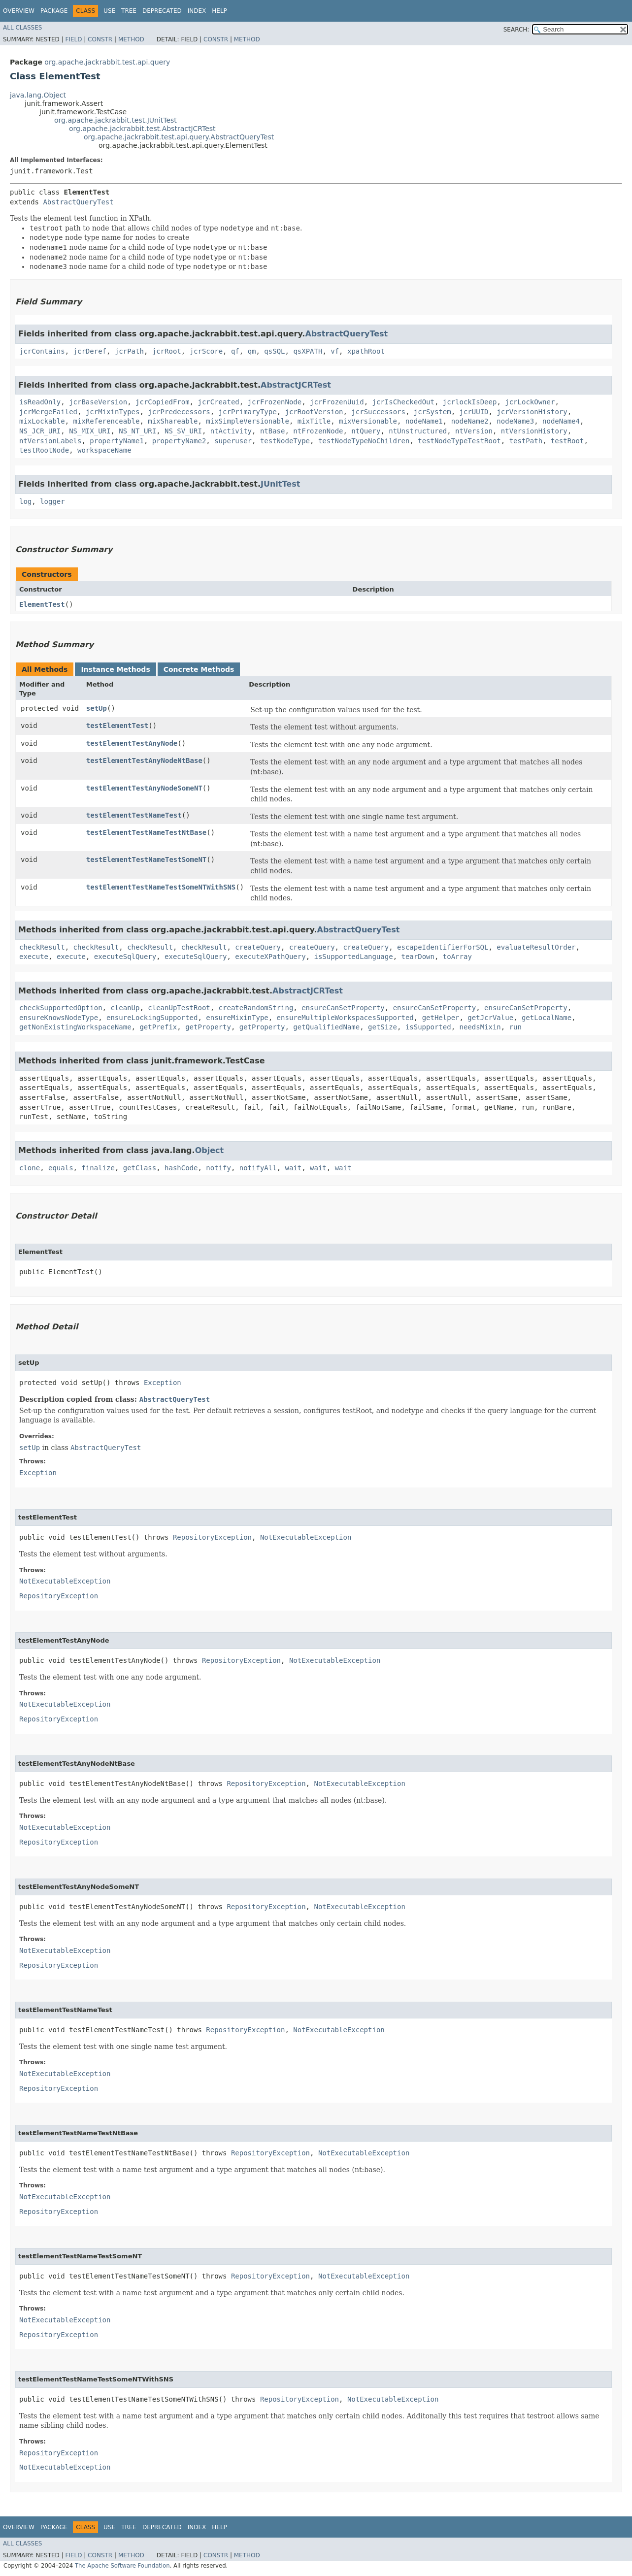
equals (60, 1168)
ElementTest (42, 604)
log (25, 501)
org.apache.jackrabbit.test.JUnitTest (115, 120)
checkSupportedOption (60, 1008)
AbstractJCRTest (296, 385)
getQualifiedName (326, 1027)
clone (29, 1168)
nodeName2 (470, 421)
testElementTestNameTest (134, 815)
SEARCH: (516, 29)
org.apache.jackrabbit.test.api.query (107, 62)
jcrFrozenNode (275, 402)
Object (209, 1150)
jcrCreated (218, 402)
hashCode (181, 1168)
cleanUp (124, 1008)
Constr (100, 39)
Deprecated (162, 10)
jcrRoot (166, 351)
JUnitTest (280, 484)
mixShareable (173, 421)
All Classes (22, 27)
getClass (139, 1168)
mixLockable (42, 421)
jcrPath (129, 351)
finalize (97, 1168)
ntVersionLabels (50, 441)
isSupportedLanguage (353, 956)
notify (218, 1168)
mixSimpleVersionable (247, 421)
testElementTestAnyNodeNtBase (144, 760)
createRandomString (256, 1008)
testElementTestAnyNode (131, 743)
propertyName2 (179, 441)
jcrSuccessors (378, 412)
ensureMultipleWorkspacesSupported (345, 1018)
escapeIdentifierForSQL (442, 947)
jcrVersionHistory (532, 412)
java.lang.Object (38, 95)
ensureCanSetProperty (343, 1008)
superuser (233, 441)
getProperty (208, 1027)
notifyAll (258, 1168)
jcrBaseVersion (98, 402)
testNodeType (285, 441)
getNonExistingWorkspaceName (75, 1027)
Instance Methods (115, 669)
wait (293, 1168)
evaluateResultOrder (536, 947)
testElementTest (117, 725)
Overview (18, 10)
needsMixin (479, 1027)
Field (73, 39)
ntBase (272, 431)
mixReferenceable (106, 421)
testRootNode (44, 450)
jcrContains (42, 351)
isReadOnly (40, 402)
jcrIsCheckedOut (403, 402)
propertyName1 (117, 441)
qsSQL (274, 351)
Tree (128, 10)
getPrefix (158, 1027)
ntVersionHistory (534, 431)
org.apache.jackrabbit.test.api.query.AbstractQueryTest (179, 137)
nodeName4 (561, 421)
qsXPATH (307, 351)
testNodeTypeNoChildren (363, 441)
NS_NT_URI (137, 431)
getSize (382, 1027)
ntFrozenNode (318, 431)
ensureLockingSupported (152, 1018)
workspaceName (104, 450)
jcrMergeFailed (48, 412)
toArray (457, 956)
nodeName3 (515, 421)
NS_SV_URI (183, 431)
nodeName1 (424, 421)
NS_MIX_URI (89, 431)
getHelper (441, 1018)
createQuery (258, 947)
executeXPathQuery (270, 956)
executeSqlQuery (125, 956)
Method (131, 39)
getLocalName (546, 1018)
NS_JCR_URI (40, 431)
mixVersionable (368, 421)
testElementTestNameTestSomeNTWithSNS (160, 887)
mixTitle (314, 421)
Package (53, 10)
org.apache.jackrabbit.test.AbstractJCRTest (142, 128)
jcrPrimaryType (248, 412)
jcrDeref (89, 351)
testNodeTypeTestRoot (459, 441)
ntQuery (365, 431)
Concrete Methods (199, 669)
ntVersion (474, 431)
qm (252, 351)
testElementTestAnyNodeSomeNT (144, 788)
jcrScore (206, 351)
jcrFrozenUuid (337, 402)
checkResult (42, 947)
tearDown (417, 956)
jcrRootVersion (314, 412)
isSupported (428, 1027)
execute (33, 956)
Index (197, 10)
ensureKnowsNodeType (58, 1018)
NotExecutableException (305, 1537)
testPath (525, 441)
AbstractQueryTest (78, 202)
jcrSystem (432, 412)
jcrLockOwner (530, 402)
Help (219, 10)
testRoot (567, 441)
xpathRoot (366, 351)
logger (52, 501)
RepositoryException (212, 1537)
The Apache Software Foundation (122, 2565)
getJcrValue (490, 1018)
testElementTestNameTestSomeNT (146, 859)
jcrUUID (474, 412)
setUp (96, 708)
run (515, 1027)
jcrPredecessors (179, 412)
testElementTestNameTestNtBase (146, 832)
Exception (162, 1383)
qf (235, 351)
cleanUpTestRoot (179, 1008)
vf (335, 351)
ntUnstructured (418, 431)
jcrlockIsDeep (470, 402)
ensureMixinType (237, 1018)
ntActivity (231, 431)
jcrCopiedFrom (162, 402)
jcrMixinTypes (113, 412)
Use (109, 10)
